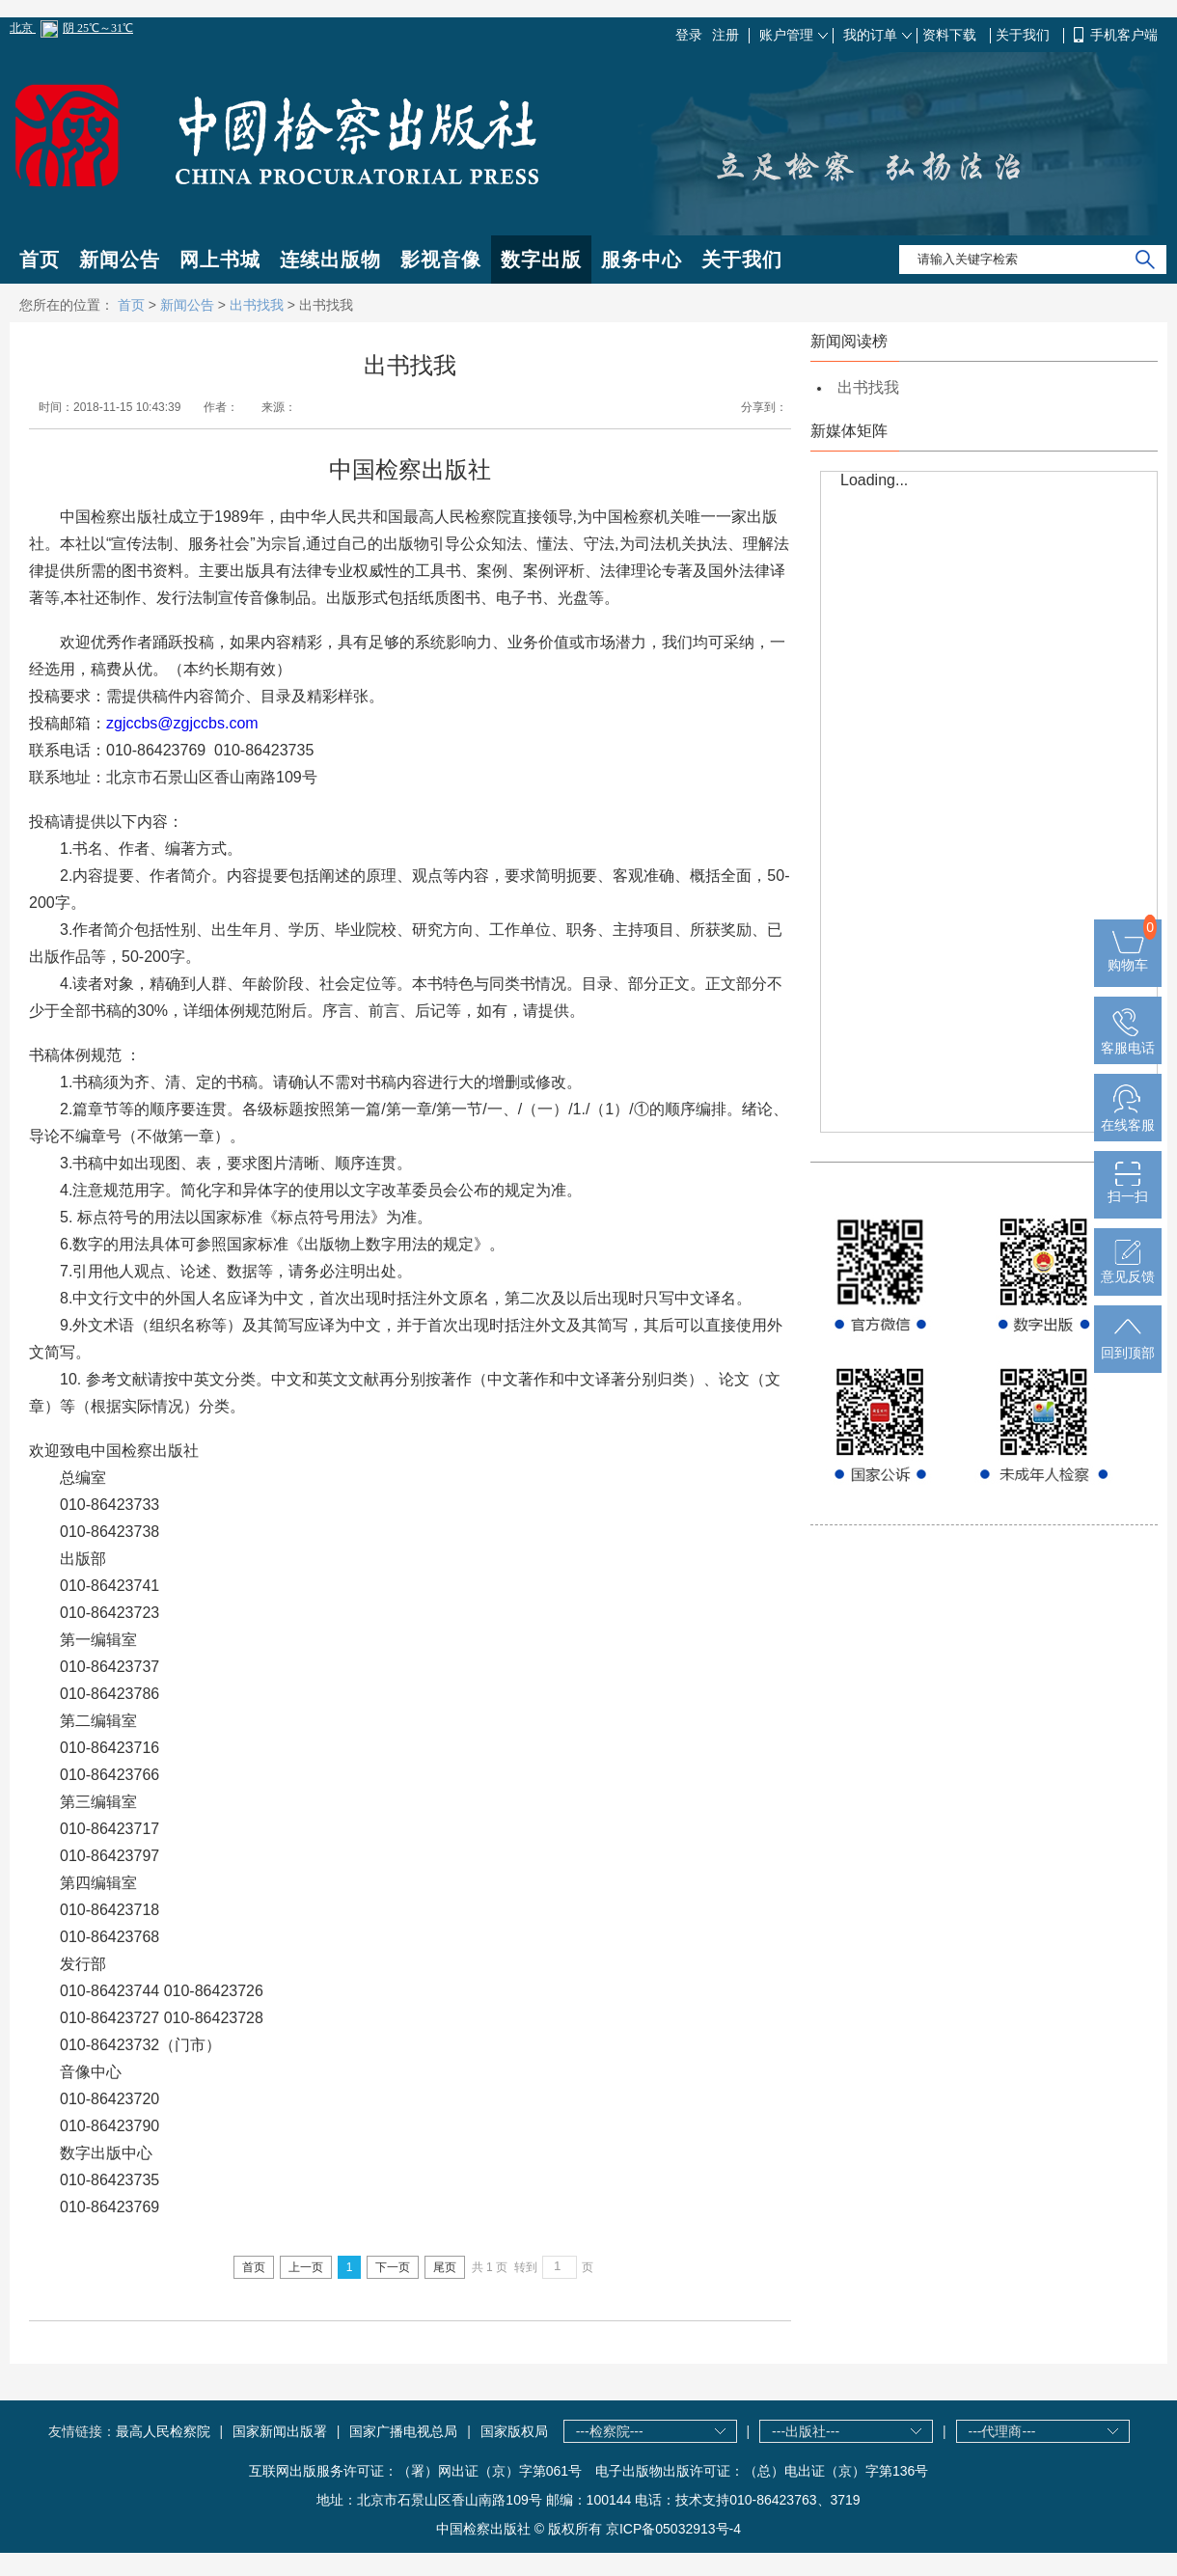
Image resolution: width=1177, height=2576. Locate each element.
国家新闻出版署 (280, 2431)
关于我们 (1025, 34)
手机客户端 (1124, 34)
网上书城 (219, 259)
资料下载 (951, 34)
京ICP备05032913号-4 (673, 2528)
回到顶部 (1128, 1344)
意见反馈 (1128, 1268)
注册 (725, 34)
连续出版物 (330, 259)
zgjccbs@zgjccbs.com (182, 723)
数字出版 (541, 259)
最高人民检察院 (163, 2431)
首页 (39, 259)
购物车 (1128, 957)
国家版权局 (514, 2431)
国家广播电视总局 (403, 2431)
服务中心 (641, 259)
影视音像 (440, 259)
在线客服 (1128, 1117)
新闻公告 (119, 259)
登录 (688, 34)
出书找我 (257, 305)
